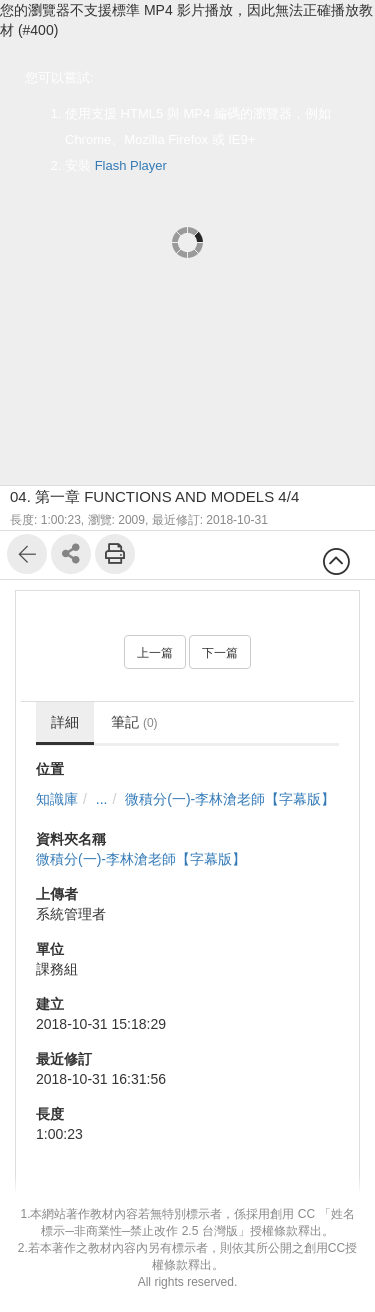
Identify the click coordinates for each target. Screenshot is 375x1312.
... (102, 799)
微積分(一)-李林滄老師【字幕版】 (230, 799)
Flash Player (131, 165)
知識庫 (57, 799)
